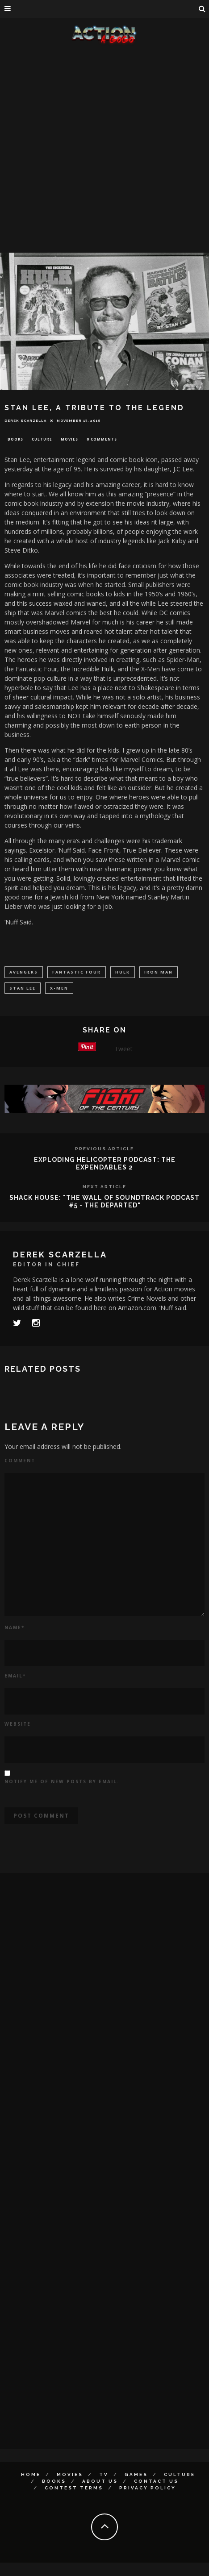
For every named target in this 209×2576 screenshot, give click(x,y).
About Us (100, 2481)
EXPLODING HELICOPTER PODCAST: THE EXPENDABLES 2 (105, 1163)
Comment (19, 1460)
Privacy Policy (147, 2487)
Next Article (104, 1186)
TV (104, 2474)
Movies (69, 439)
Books (15, 439)
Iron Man (158, 972)
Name (14, 1627)
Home (31, 2474)
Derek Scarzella (25, 420)
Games (136, 2474)
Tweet (123, 1049)
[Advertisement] (101, 150)
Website (17, 1724)
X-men (59, 988)
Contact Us (156, 2481)
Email (15, 1676)
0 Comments (102, 439)
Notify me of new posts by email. (61, 1781)
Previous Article (104, 1148)
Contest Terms (74, 2487)
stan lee (22, 988)
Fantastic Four (76, 972)
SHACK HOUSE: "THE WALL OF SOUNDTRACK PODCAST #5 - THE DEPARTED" (104, 1201)
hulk (122, 972)
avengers (23, 972)
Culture (42, 439)
